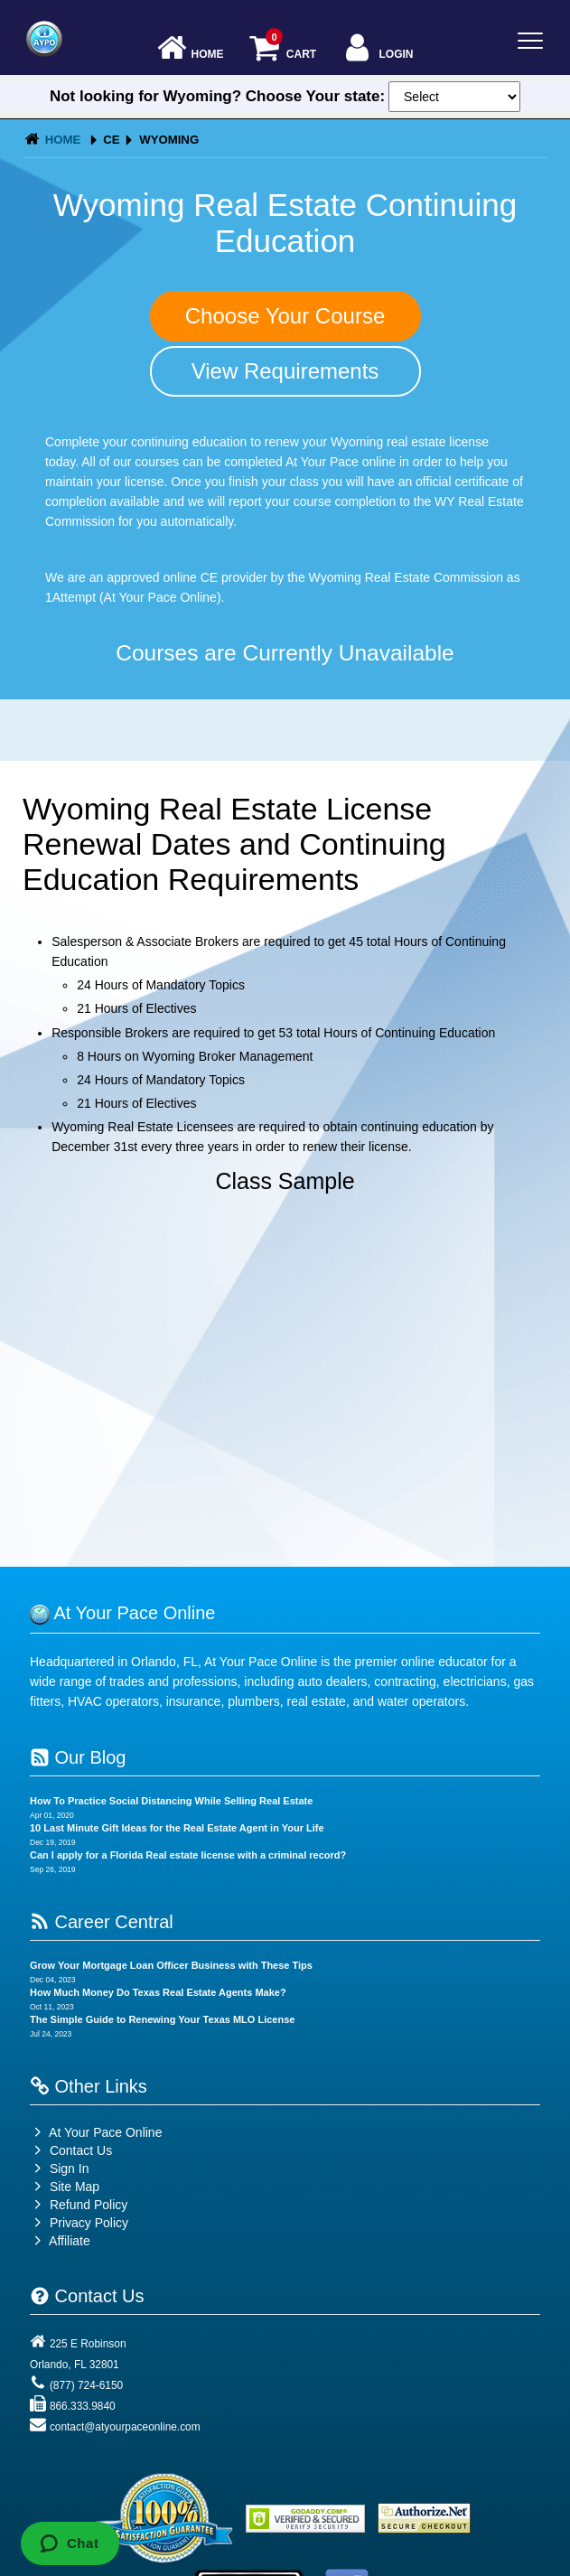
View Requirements (285, 371)
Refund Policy (88, 2204)
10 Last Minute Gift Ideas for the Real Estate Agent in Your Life (177, 1827)
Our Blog (78, 1757)
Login (377, 49)
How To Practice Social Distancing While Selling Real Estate (171, 1800)
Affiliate (60, 2241)
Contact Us (71, 2150)
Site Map (64, 2186)
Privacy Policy (89, 2222)
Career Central (101, 1922)
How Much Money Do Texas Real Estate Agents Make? (158, 1992)
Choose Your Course (285, 316)
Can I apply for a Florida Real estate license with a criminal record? (188, 1855)
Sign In (59, 2168)
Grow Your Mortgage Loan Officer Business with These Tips (171, 1965)
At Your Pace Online (96, 2132)
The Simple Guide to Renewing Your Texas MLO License (162, 2019)
